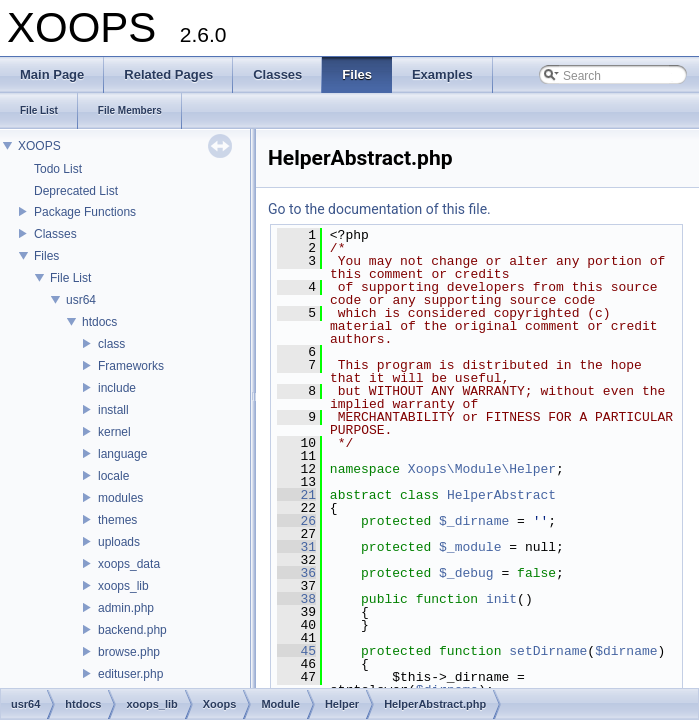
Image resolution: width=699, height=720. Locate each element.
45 (296, 651)
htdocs (99, 322)
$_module (470, 547)
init (501, 599)
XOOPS (39, 146)
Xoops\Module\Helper (482, 469)
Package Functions (85, 212)
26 (296, 521)
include (117, 388)
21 (296, 495)
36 (296, 573)
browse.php (129, 652)
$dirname (626, 651)
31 (296, 547)
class (111, 344)
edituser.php (130, 674)
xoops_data (129, 564)
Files (46, 256)
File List (70, 278)
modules (120, 498)
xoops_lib (123, 586)
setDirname (548, 651)
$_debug (466, 573)
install (113, 410)
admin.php (126, 608)
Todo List (58, 169)
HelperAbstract (501, 495)
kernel (114, 432)
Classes (55, 234)
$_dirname (474, 521)
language (122, 454)
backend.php (132, 630)
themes (117, 520)
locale (113, 476)
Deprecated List (76, 191)
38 (296, 599)
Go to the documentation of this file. (379, 209)
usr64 (81, 300)
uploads (119, 542)
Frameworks (131, 366)
